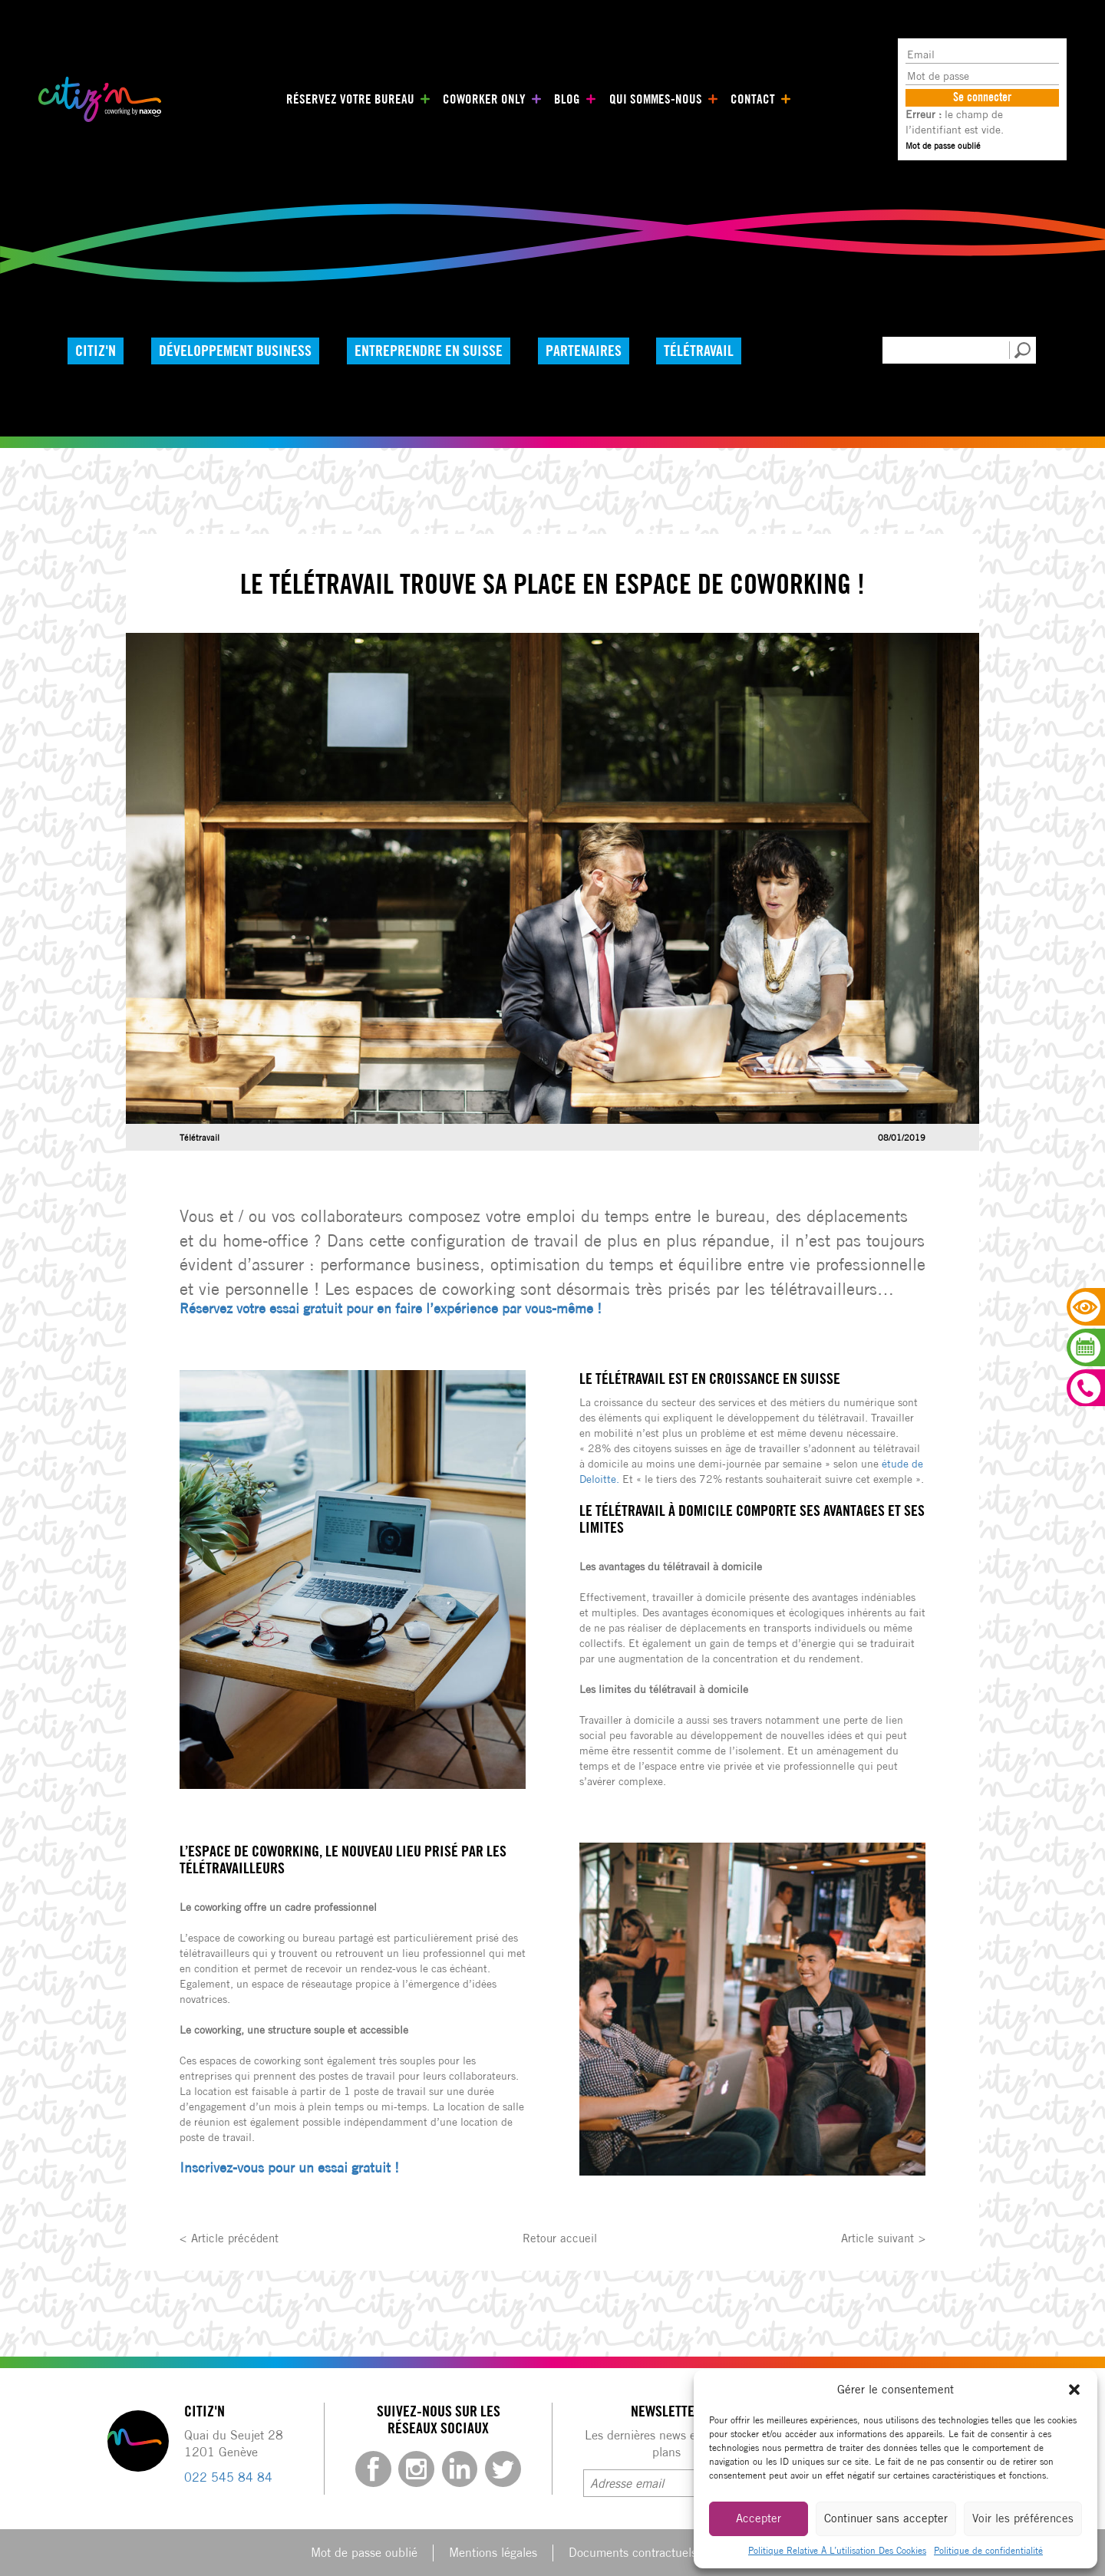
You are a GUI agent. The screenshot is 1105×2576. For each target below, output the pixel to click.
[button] (1074, 2389)
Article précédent (237, 2237)
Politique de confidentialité (988, 2550)
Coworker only (483, 98)
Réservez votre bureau (358, 98)
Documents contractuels (633, 2552)
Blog (562, 98)
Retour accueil (560, 2237)
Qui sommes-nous (646, 98)
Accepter (758, 2518)
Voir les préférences (1023, 2518)
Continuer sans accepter (886, 2518)
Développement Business (239, 350)
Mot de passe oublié (943, 145)
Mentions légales (493, 2552)
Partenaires (594, 350)
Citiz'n (97, 350)
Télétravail (713, 350)
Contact (738, 98)
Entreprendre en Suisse (436, 350)
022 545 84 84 (228, 2476)
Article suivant (875, 2237)
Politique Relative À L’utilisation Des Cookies (837, 2550)
